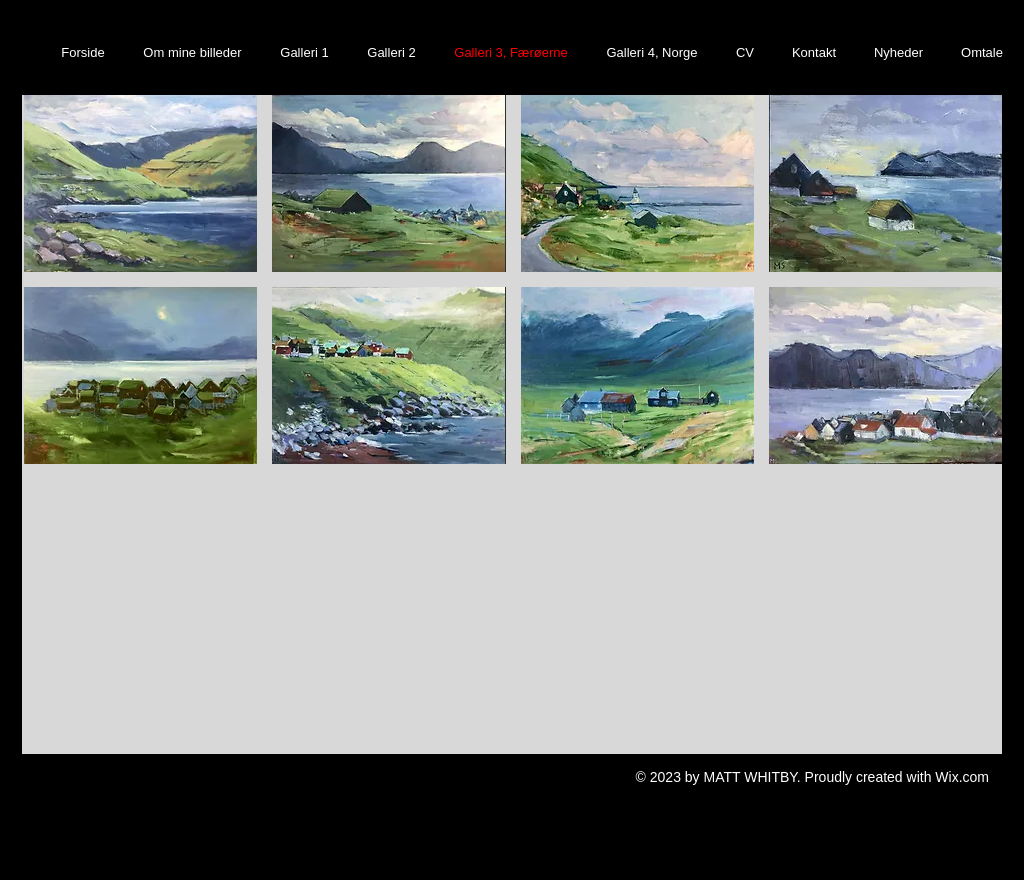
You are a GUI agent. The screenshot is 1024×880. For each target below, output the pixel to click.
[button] (140, 183)
